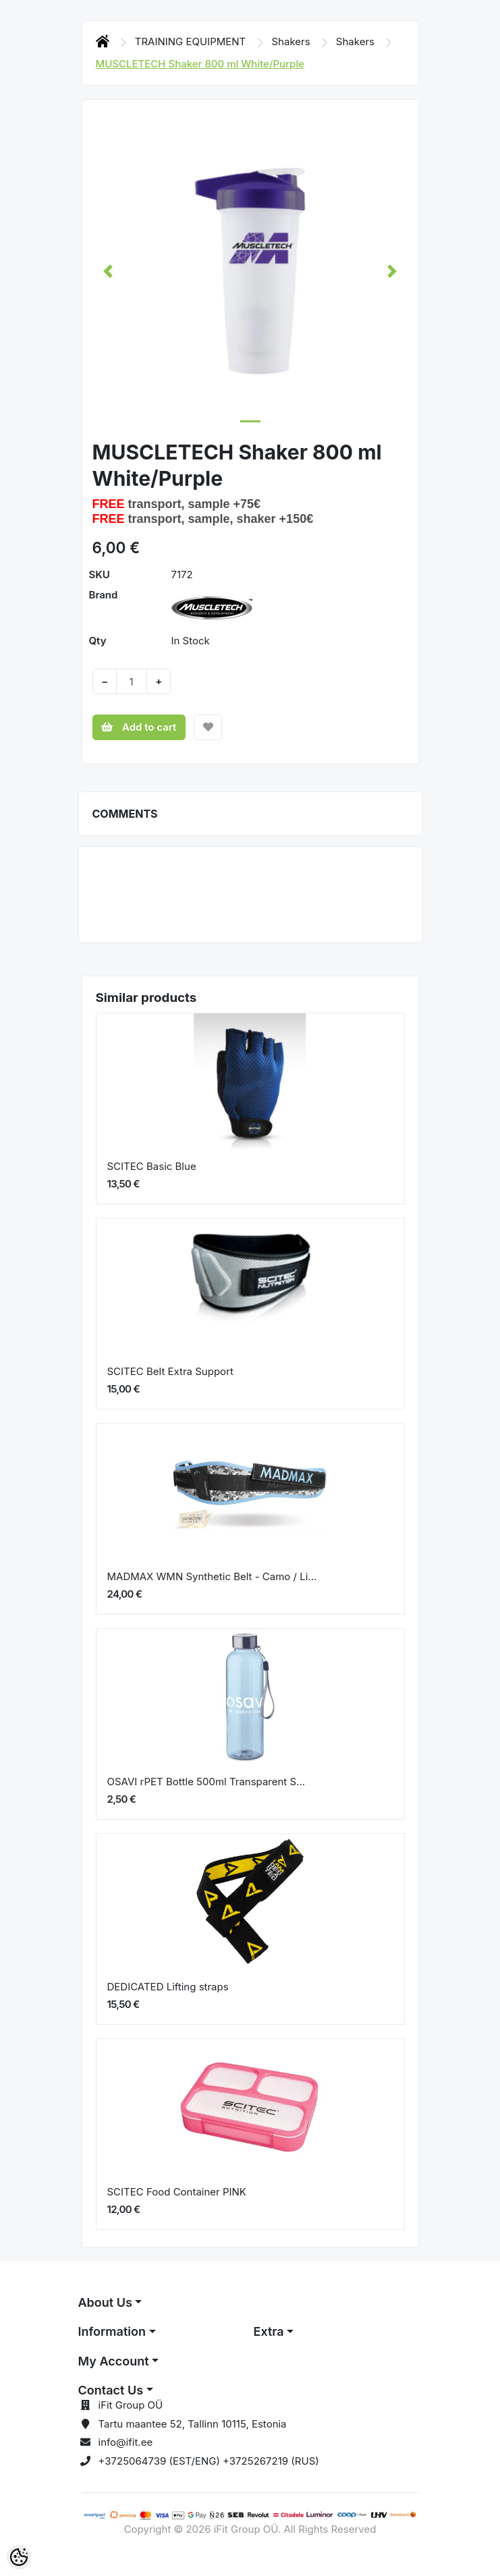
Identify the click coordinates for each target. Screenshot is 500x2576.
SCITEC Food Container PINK (176, 2191)
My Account (113, 2361)
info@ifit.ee (126, 2442)
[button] (108, 271)
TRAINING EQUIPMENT (192, 41)
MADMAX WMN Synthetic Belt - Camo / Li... (212, 1576)
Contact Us (111, 2390)
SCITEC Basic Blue (151, 1166)
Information (112, 2331)
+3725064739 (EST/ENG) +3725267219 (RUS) (209, 2461)
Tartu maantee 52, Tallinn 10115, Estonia (193, 2423)
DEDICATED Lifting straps (168, 1986)
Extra (269, 2331)
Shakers (292, 41)
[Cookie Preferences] (19, 2557)
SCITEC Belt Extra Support (170, 1371)
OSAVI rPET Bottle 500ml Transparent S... (206, 1781)
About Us (105, 2302)
